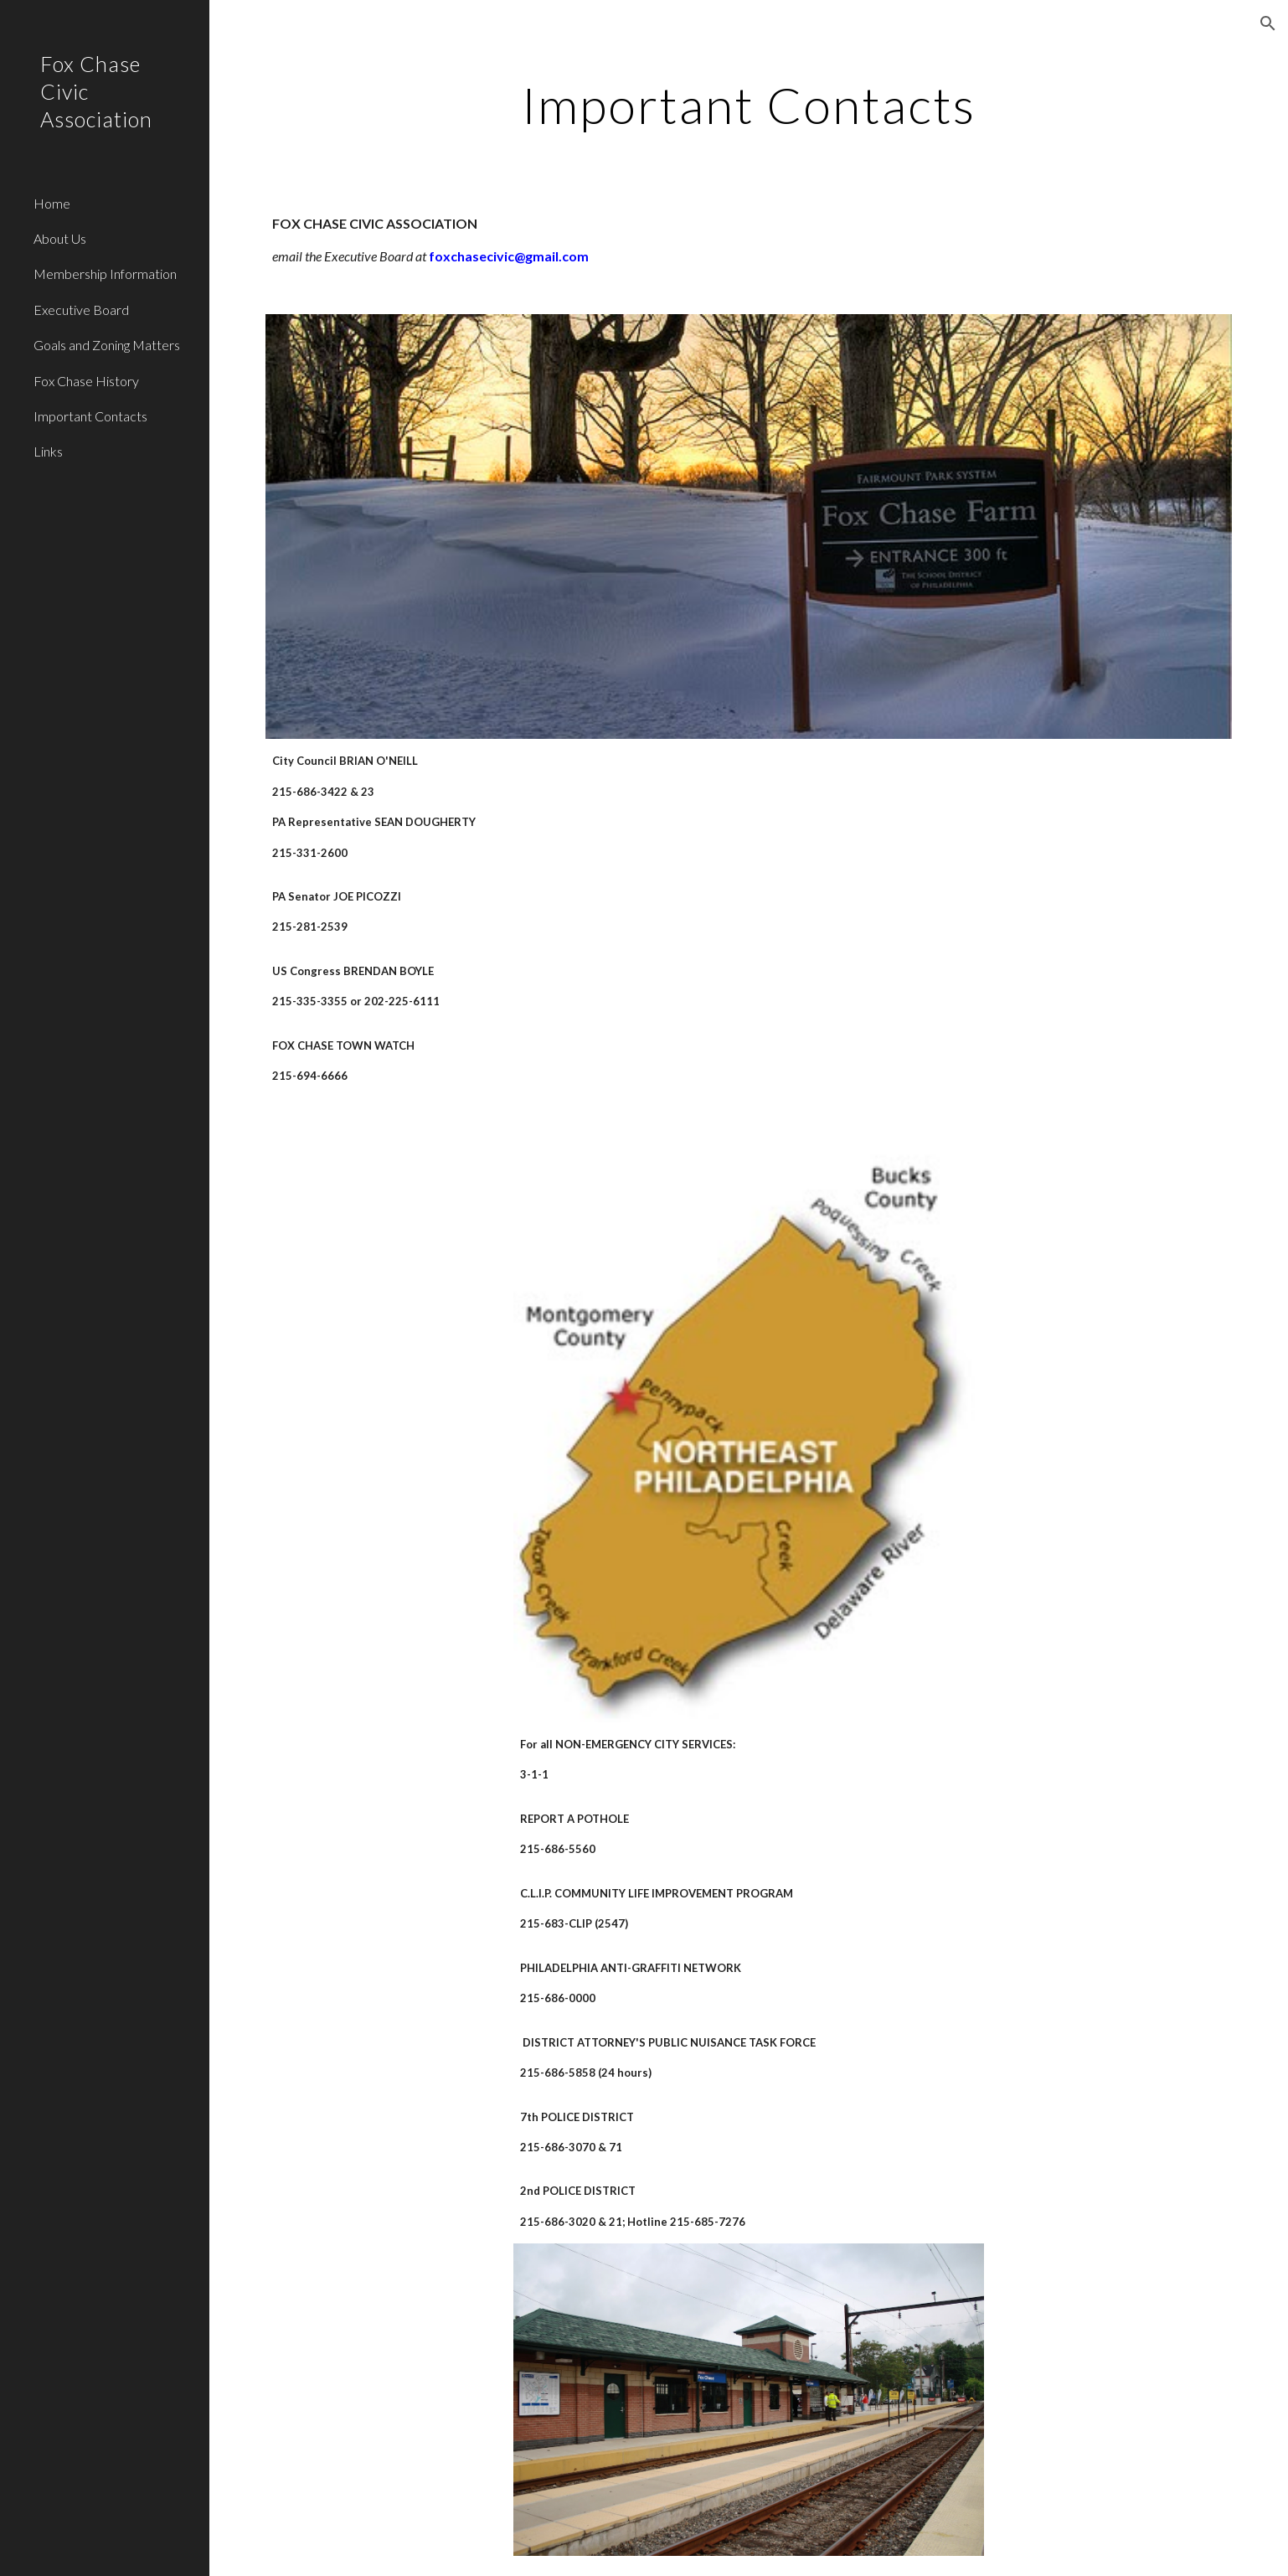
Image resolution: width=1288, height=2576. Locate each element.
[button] (1268, 23)
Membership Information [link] (105, 273)
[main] (748, 104)
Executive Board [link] (81, 309)
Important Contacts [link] (90, 416)
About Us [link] (59, 238)
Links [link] (48, 451)
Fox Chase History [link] (86, 381)
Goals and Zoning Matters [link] (106, 345)
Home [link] (51, 203)
